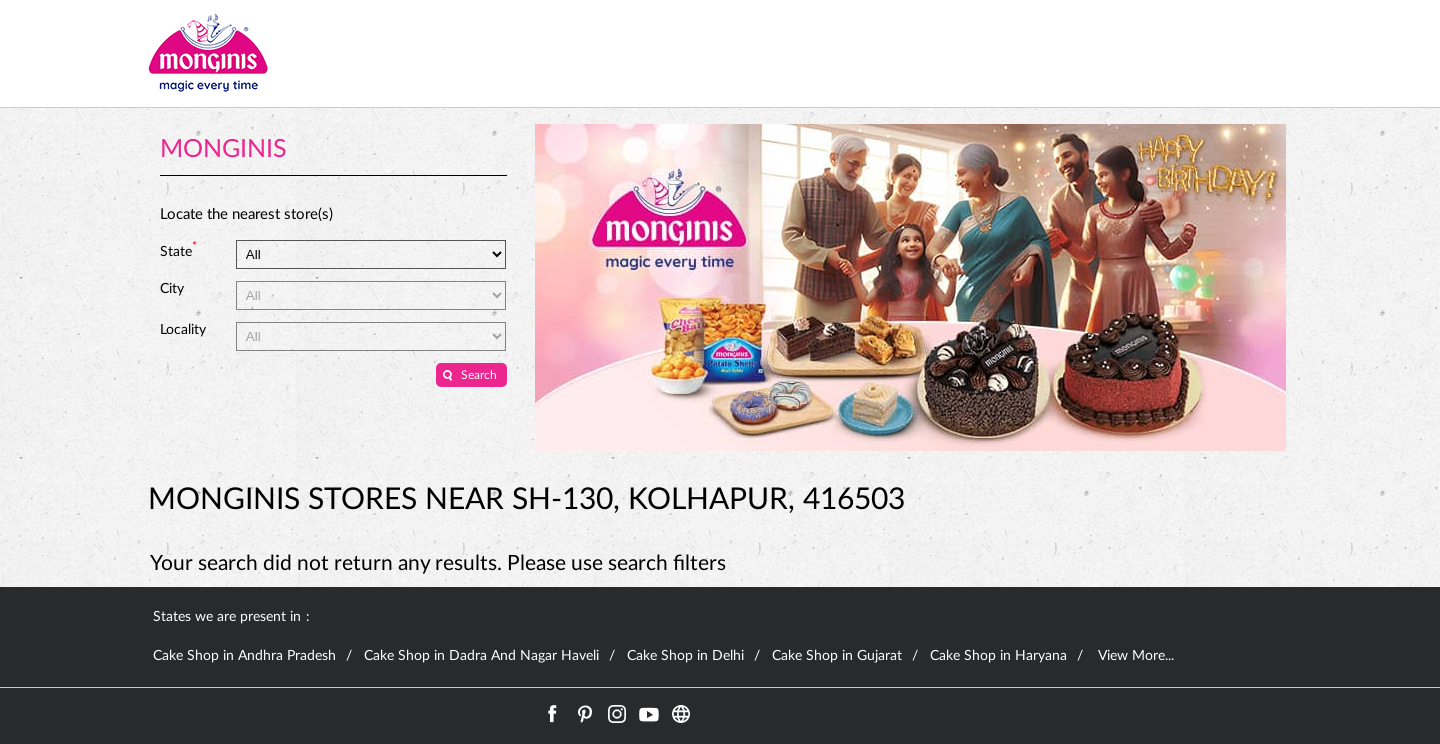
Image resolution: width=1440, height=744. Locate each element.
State (178, 250)
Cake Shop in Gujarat (837, 656)
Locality (183, 330)
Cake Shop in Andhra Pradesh (244, 656)
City (172, 289)
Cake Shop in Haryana (998, 656)
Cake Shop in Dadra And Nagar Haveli (481, 656)
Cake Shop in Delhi (685, 656)
